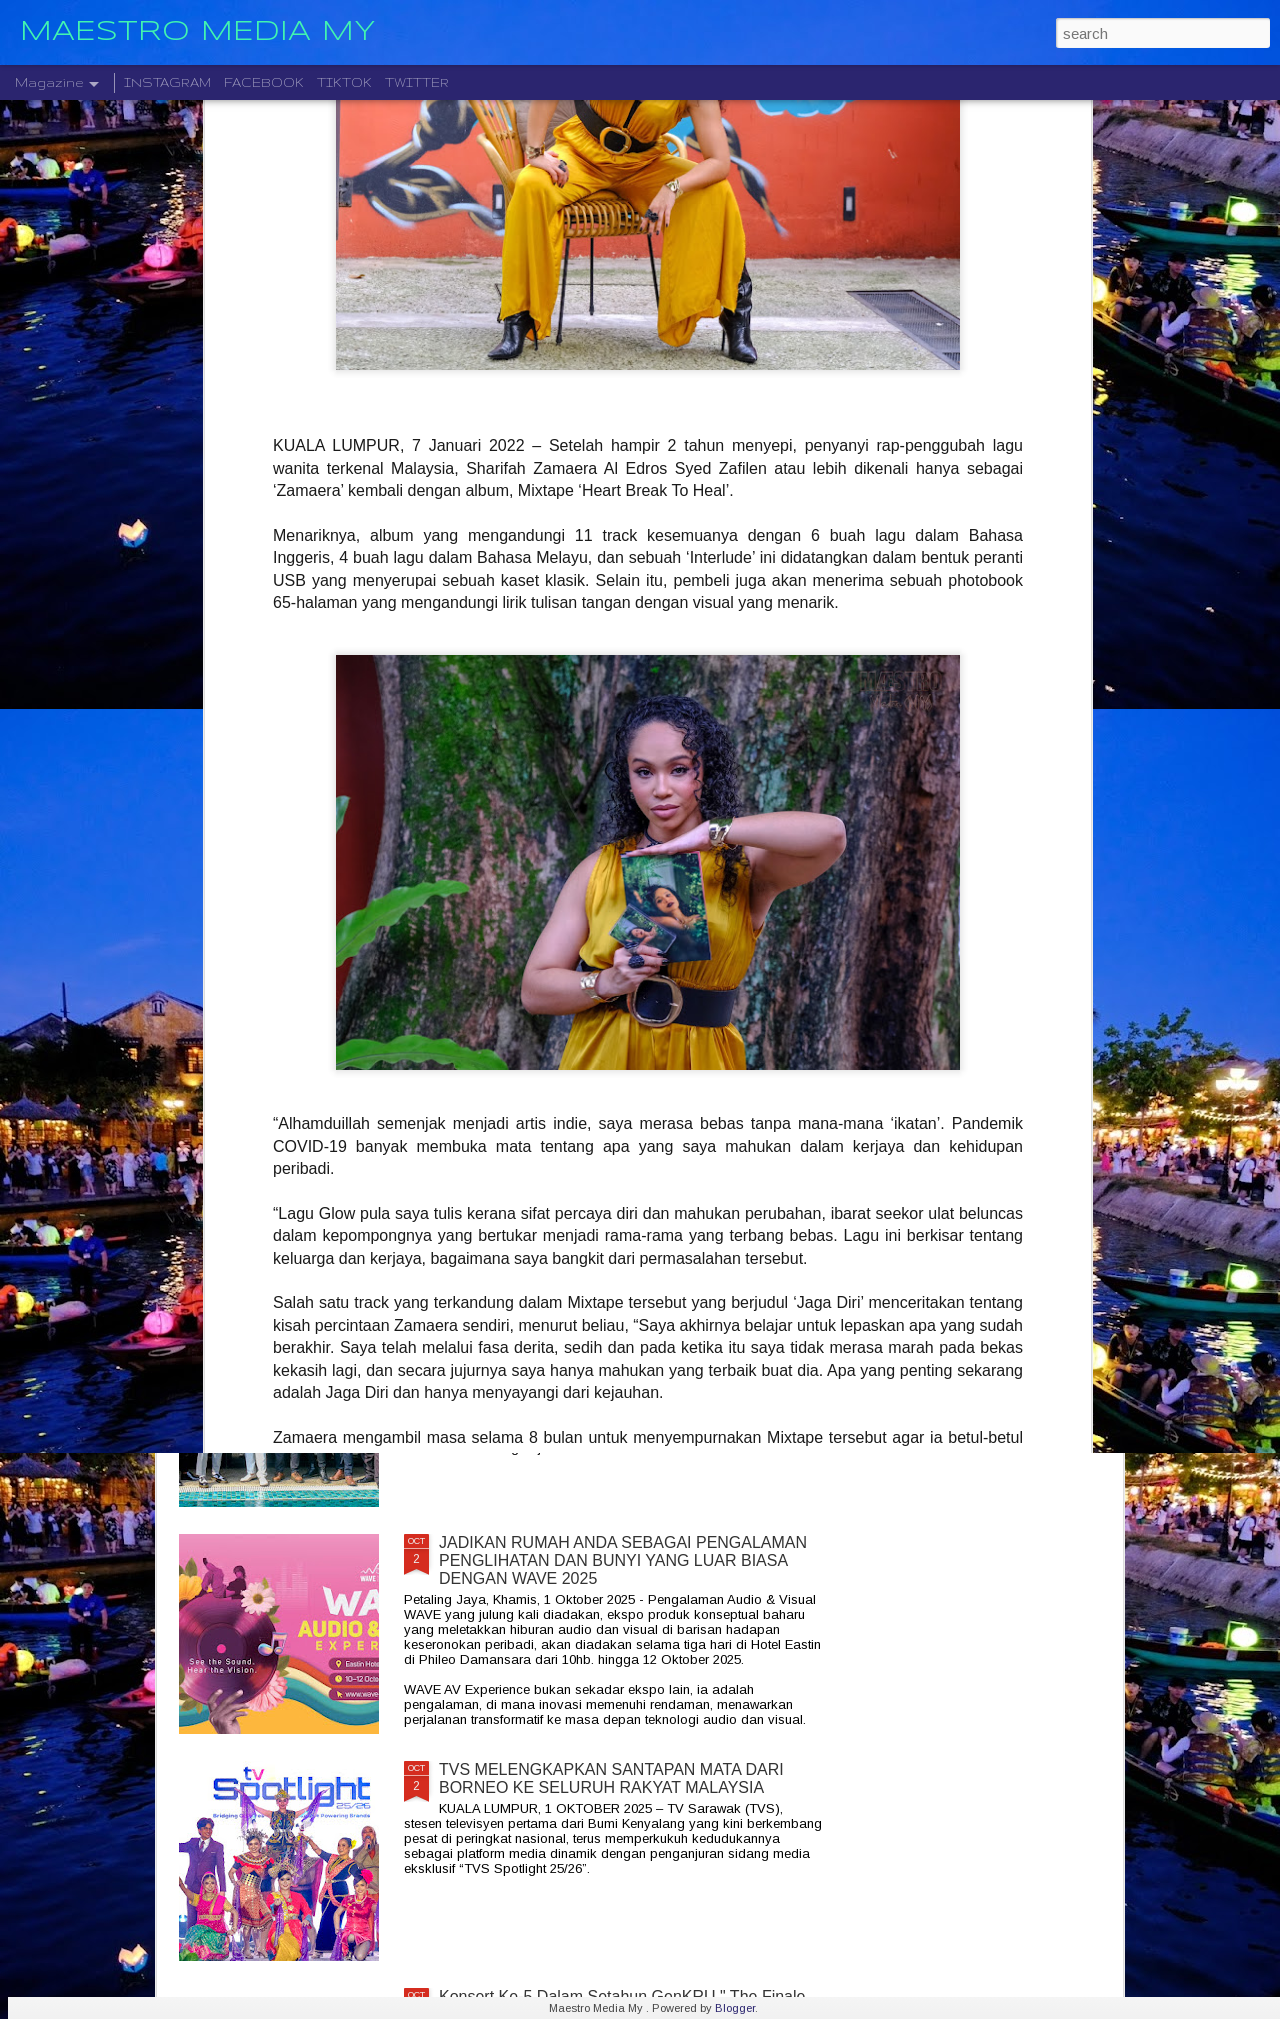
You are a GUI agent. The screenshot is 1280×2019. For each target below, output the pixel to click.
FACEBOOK (264, 82)
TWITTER (417, 82)
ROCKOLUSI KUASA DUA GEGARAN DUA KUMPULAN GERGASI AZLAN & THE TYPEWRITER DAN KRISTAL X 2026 (630, 1333)
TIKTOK (344, 82)
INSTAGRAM (167, 82)
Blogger (735, 2008)
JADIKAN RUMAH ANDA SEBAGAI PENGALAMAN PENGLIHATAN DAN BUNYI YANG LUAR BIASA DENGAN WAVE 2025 (623, 1560)
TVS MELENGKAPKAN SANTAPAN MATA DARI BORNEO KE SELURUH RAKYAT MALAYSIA (611, 1778)
